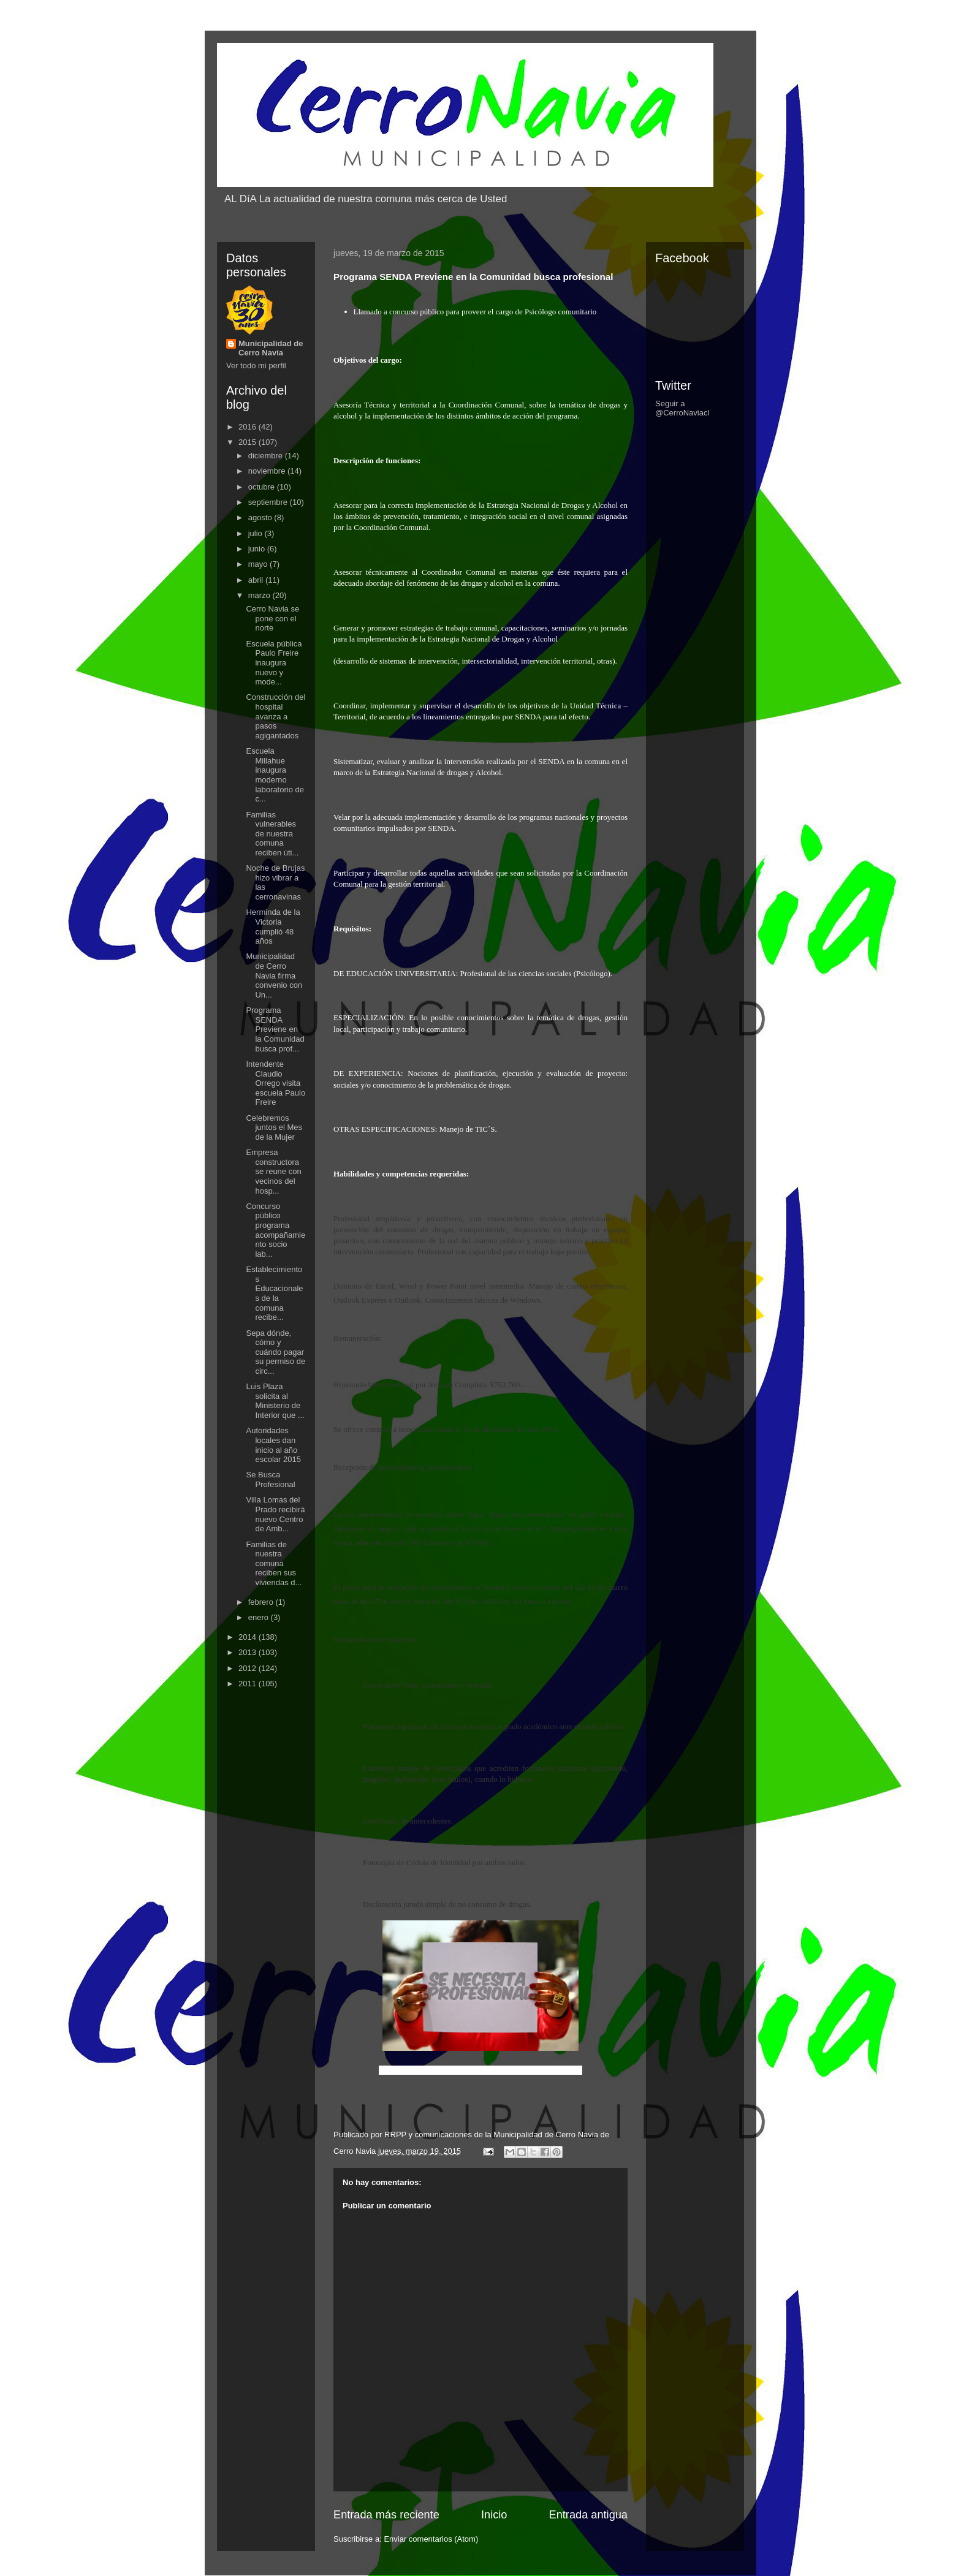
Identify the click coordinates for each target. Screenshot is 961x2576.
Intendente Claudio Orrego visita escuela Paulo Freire (275, 1083)
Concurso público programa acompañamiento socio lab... (275, 1230)
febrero (262, 1602)
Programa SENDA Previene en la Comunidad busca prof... (275, 1029)
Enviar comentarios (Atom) (431, 2539)
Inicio (494, 2515)
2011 (248, 1683)
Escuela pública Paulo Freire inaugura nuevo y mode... (274, 662)
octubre (262, 486)
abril (256, 580)
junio (257, 548)
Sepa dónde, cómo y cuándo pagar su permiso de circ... (275, 1352)
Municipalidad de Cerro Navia (270, 348)
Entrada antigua (588, 2515)
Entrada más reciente (386, 2515)
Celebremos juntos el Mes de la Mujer (274, 1127)
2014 (248, 1637)
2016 (248, 426)
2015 (248, 442)
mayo (259, 564)
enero (259, 1617)
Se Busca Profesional (270, 1479)
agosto (261, 517)
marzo (260, 595)
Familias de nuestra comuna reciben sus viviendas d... (274, 1563)
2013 (248, 1652)
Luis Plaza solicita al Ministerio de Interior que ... (275, 1401)
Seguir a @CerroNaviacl (682, 408)
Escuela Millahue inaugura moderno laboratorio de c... (275, 774)
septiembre (269, 502)
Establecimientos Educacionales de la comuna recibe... (274, 1293)
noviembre (267, 470)
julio (256, 533)
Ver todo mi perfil (256, 365)
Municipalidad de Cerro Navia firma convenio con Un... (274, 975)
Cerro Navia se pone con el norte (272, 618)
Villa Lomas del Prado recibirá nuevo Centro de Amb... (275, 1514)
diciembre (266, 455)
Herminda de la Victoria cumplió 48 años (273, 926)
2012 (248, 1668)
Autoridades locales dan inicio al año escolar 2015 (273, 1445)
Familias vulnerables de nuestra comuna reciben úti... (272, 833)
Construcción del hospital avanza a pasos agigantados (275, 716)
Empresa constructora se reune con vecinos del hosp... (273, 1171)
